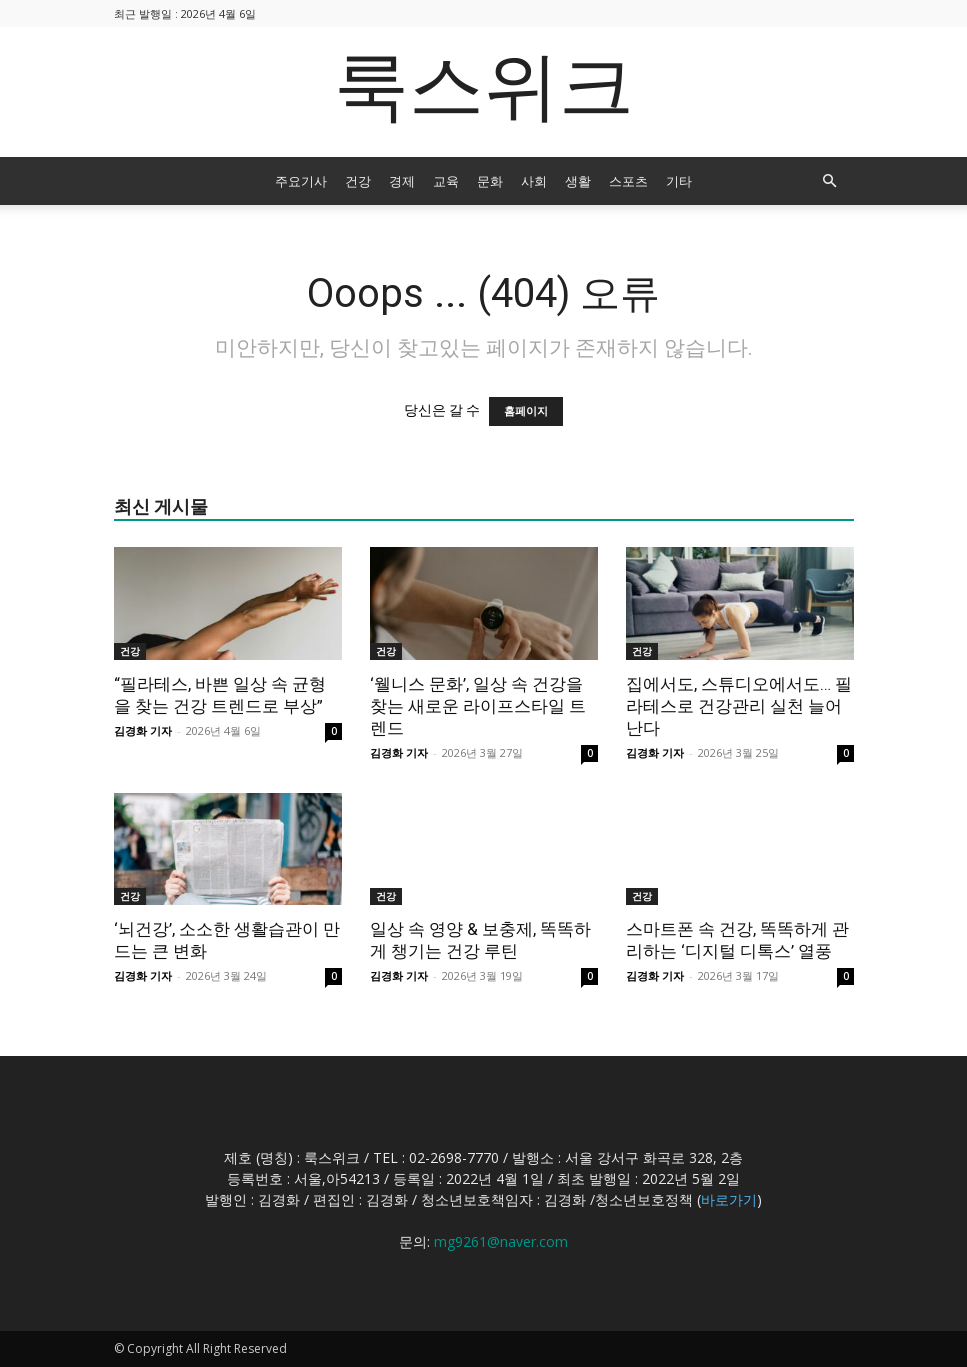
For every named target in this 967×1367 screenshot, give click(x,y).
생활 (578, 181)
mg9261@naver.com (501, 1241)
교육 (446, 181)
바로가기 (729, 1199)
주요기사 (301, 181)
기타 (679, 181)
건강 (358, 181)
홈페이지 (526, 411)
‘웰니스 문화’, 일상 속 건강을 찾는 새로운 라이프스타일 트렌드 (478, 706)
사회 (534, 181)
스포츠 (628, 181)
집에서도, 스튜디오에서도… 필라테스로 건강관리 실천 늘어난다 (739, 706)
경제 (402, 181)
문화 (490, 181)
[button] (830, 181)
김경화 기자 (143, 730)
